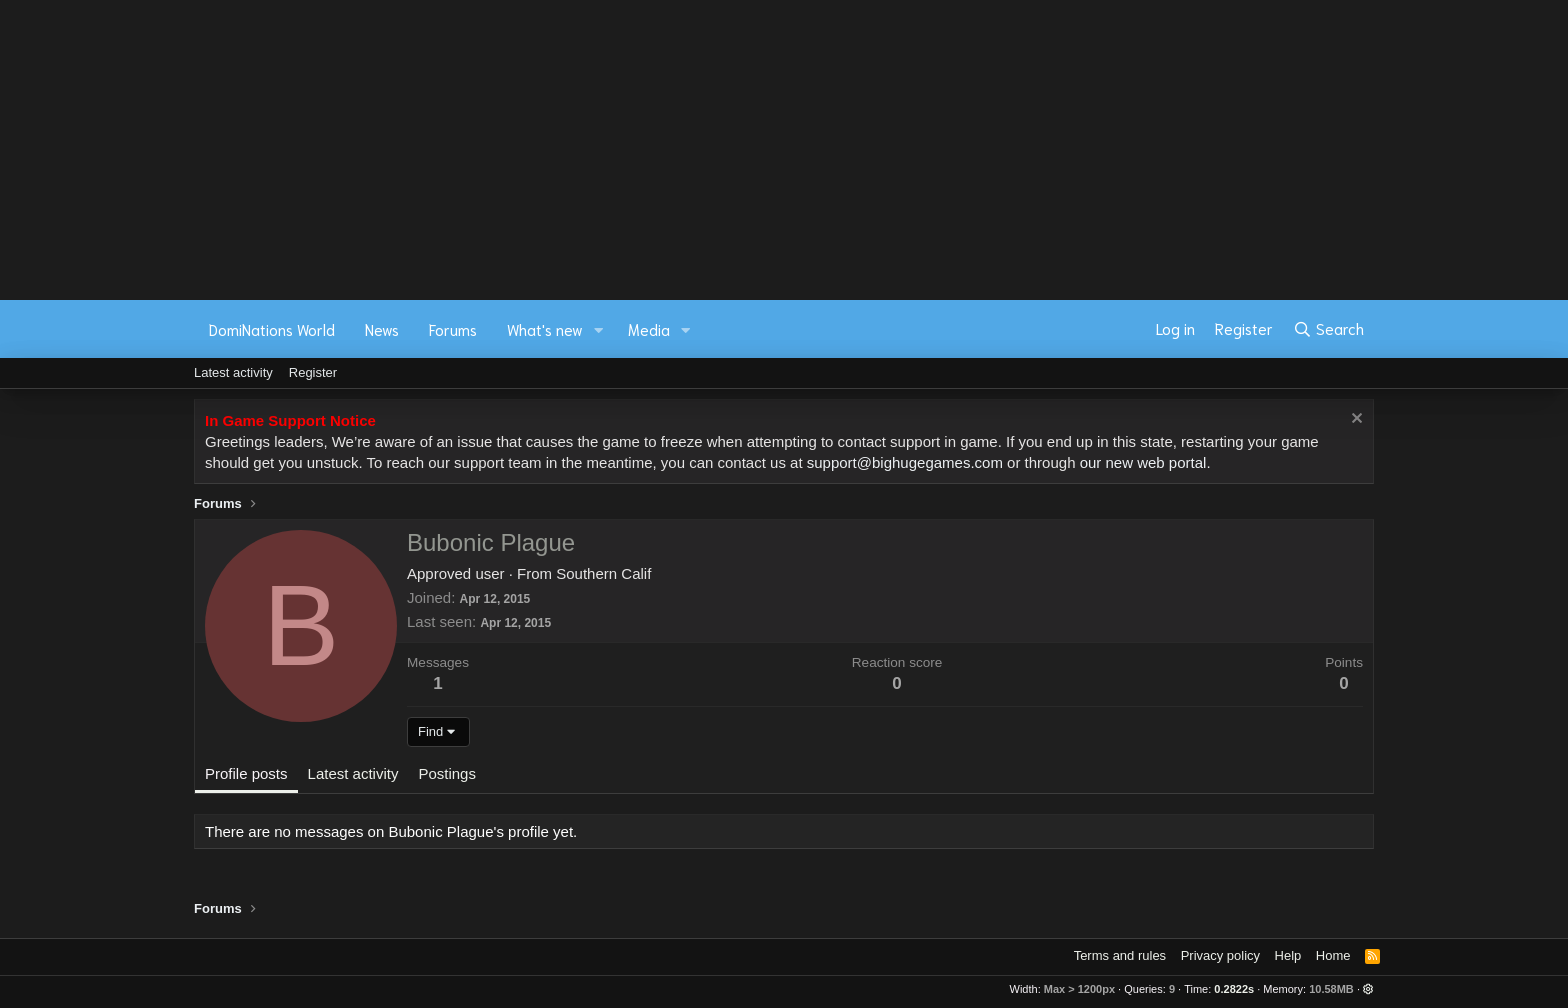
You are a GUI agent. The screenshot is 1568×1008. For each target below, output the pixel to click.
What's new (545, 329)
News (382, 329)
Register (313, 372)
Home (1333, 955)
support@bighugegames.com (905, 462)
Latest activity (233, 372)
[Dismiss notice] (1354, 420)
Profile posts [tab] (246, 773)
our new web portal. (1145, 462)
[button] (599, 329)
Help (1288, 955)
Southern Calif (603, 573)
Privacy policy (1220, 955)
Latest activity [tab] (353, 773)
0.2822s (1234, 989)
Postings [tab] (447, 773)
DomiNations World (272, 329)
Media (649, 329)
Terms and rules (1120, 955)
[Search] (1328, 329)
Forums (453, 329)
